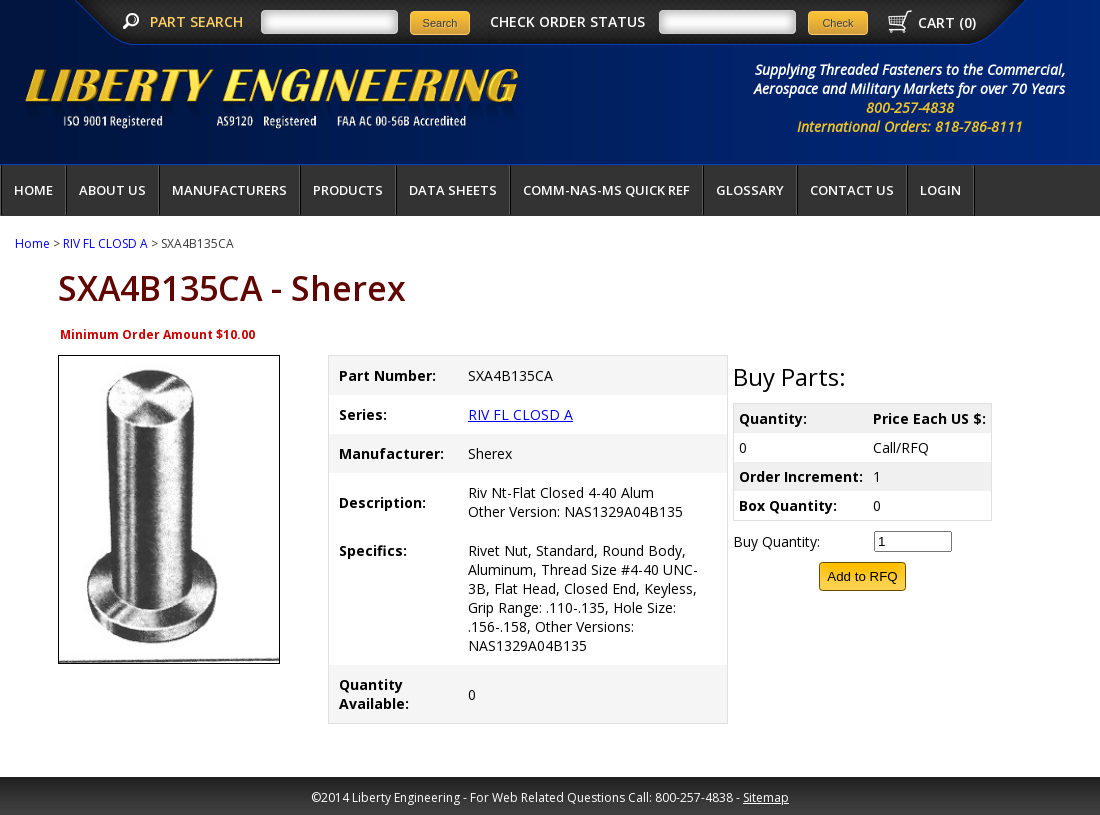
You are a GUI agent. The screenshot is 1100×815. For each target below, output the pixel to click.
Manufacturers (229, 190)
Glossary (750, 190)
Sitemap (766, 797)
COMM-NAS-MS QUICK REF (606, 190)
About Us (112, 190)
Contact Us (852, 190)
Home (33, 190)
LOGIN (940, 190)
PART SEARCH (198, 21)
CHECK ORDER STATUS (567, 21)
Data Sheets (453, 190)
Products (348, 190)
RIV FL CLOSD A (105, 243)
